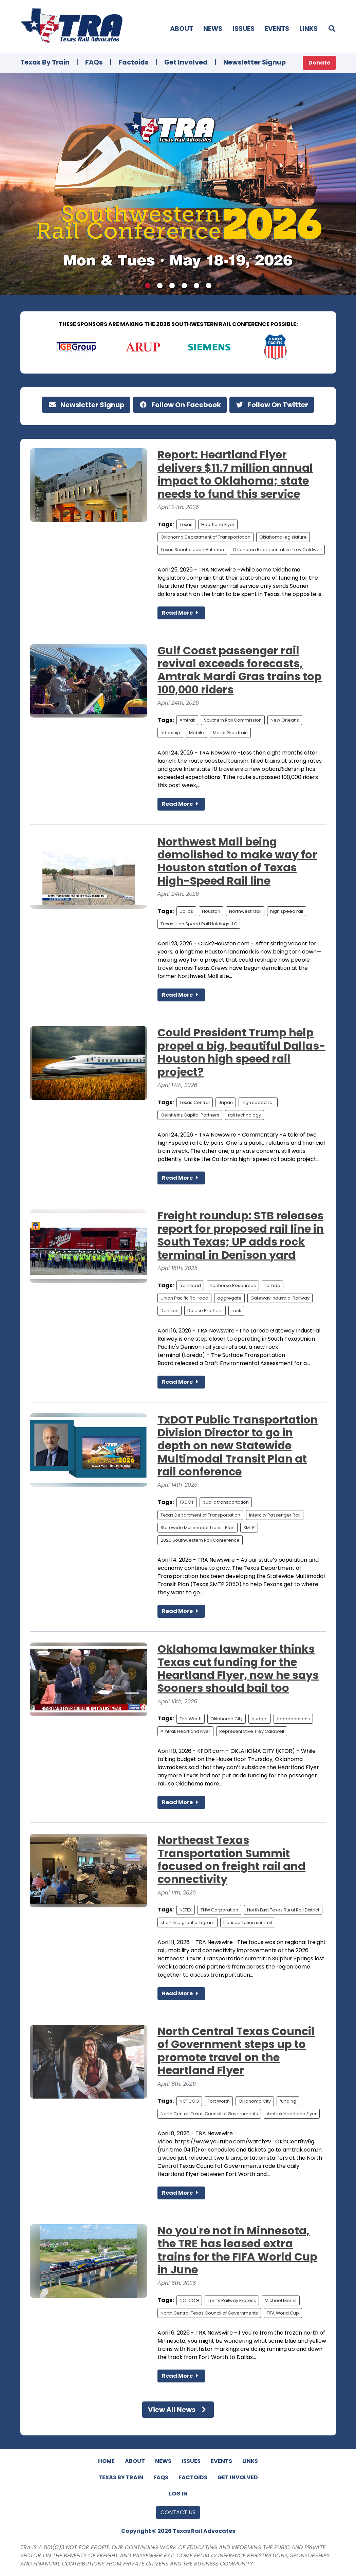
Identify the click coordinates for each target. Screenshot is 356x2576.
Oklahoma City (226, 1719)
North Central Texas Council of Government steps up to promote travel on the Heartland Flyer (236, 2051)
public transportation (226, 1502)
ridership (170, 733)
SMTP (249, 1527)
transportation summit (247, 1922)
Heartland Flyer (218, 524)
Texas (186, 524)
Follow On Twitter (271, 405)
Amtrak (187, 720)
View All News (178, 2409)
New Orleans (284, 720)
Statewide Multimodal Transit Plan (198, 1527)
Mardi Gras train (230, 733)
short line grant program (187, 1922)
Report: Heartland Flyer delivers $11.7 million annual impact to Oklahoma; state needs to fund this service (235, 474)
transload (190, 1285)
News (212, 28)
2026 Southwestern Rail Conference (200, 1540)
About (181, 28)
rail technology (244, 1115)
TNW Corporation (219, 1910)
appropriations (293, 1719)
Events (277, 28)
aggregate (229, 1298)
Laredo (272, 1285)
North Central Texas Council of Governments (209, 2114)
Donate (319, 63)
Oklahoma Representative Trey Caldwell (277, 549)
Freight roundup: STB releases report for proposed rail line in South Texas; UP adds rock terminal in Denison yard (240, 1235)
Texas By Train (45, 62)
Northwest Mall (245, 911)
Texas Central (195, 1102)
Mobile (196, 733)
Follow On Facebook (180, 405)
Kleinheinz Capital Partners (190, 1115)
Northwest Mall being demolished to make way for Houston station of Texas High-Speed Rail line (237, 861)
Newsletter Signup (254, 62)
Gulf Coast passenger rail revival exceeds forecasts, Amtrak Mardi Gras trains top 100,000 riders (239, 670)
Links (308, 28)
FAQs (94, 62)
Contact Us (178, 2512)
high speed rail (286, 911)
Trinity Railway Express (232, 2300)
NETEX (186, 1910)
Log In (178, 2494)
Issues (243, 28)
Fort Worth (191, 1719)
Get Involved (186, 62)
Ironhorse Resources (233, 1285)
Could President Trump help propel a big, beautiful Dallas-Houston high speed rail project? (241, 1052)
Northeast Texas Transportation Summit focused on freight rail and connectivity (231, 1859)
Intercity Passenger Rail (274, 1515)
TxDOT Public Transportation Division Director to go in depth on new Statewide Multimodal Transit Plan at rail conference (237, 1446)
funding (288, 2101)
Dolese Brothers (205, 1310)
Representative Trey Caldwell (251, 1731)
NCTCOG (189, 2101)
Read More (181, 613)
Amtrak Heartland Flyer (185, 1731)
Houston (211, 911)
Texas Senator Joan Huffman (192, 549)
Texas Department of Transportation (200, 1515)
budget (259, 1719)
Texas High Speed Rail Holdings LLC (199, 924)
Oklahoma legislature (283, 537)
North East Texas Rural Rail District (283, 1910)
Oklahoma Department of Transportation (205, 537)
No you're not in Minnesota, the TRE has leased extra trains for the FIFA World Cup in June (237, 2250)
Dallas (186, 911)
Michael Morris (281, 2300)
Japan (226, 1102)
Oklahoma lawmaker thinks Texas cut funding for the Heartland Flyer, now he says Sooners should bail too (238, 1668)
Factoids (133, 62)
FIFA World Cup (283, 2313)
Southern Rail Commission (233, 720)
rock (236, 1310)
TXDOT (187, 1502)
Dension (170, 1310)
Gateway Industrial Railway (280, 1298)
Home (106, 2461)
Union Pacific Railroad (184, 1298)
